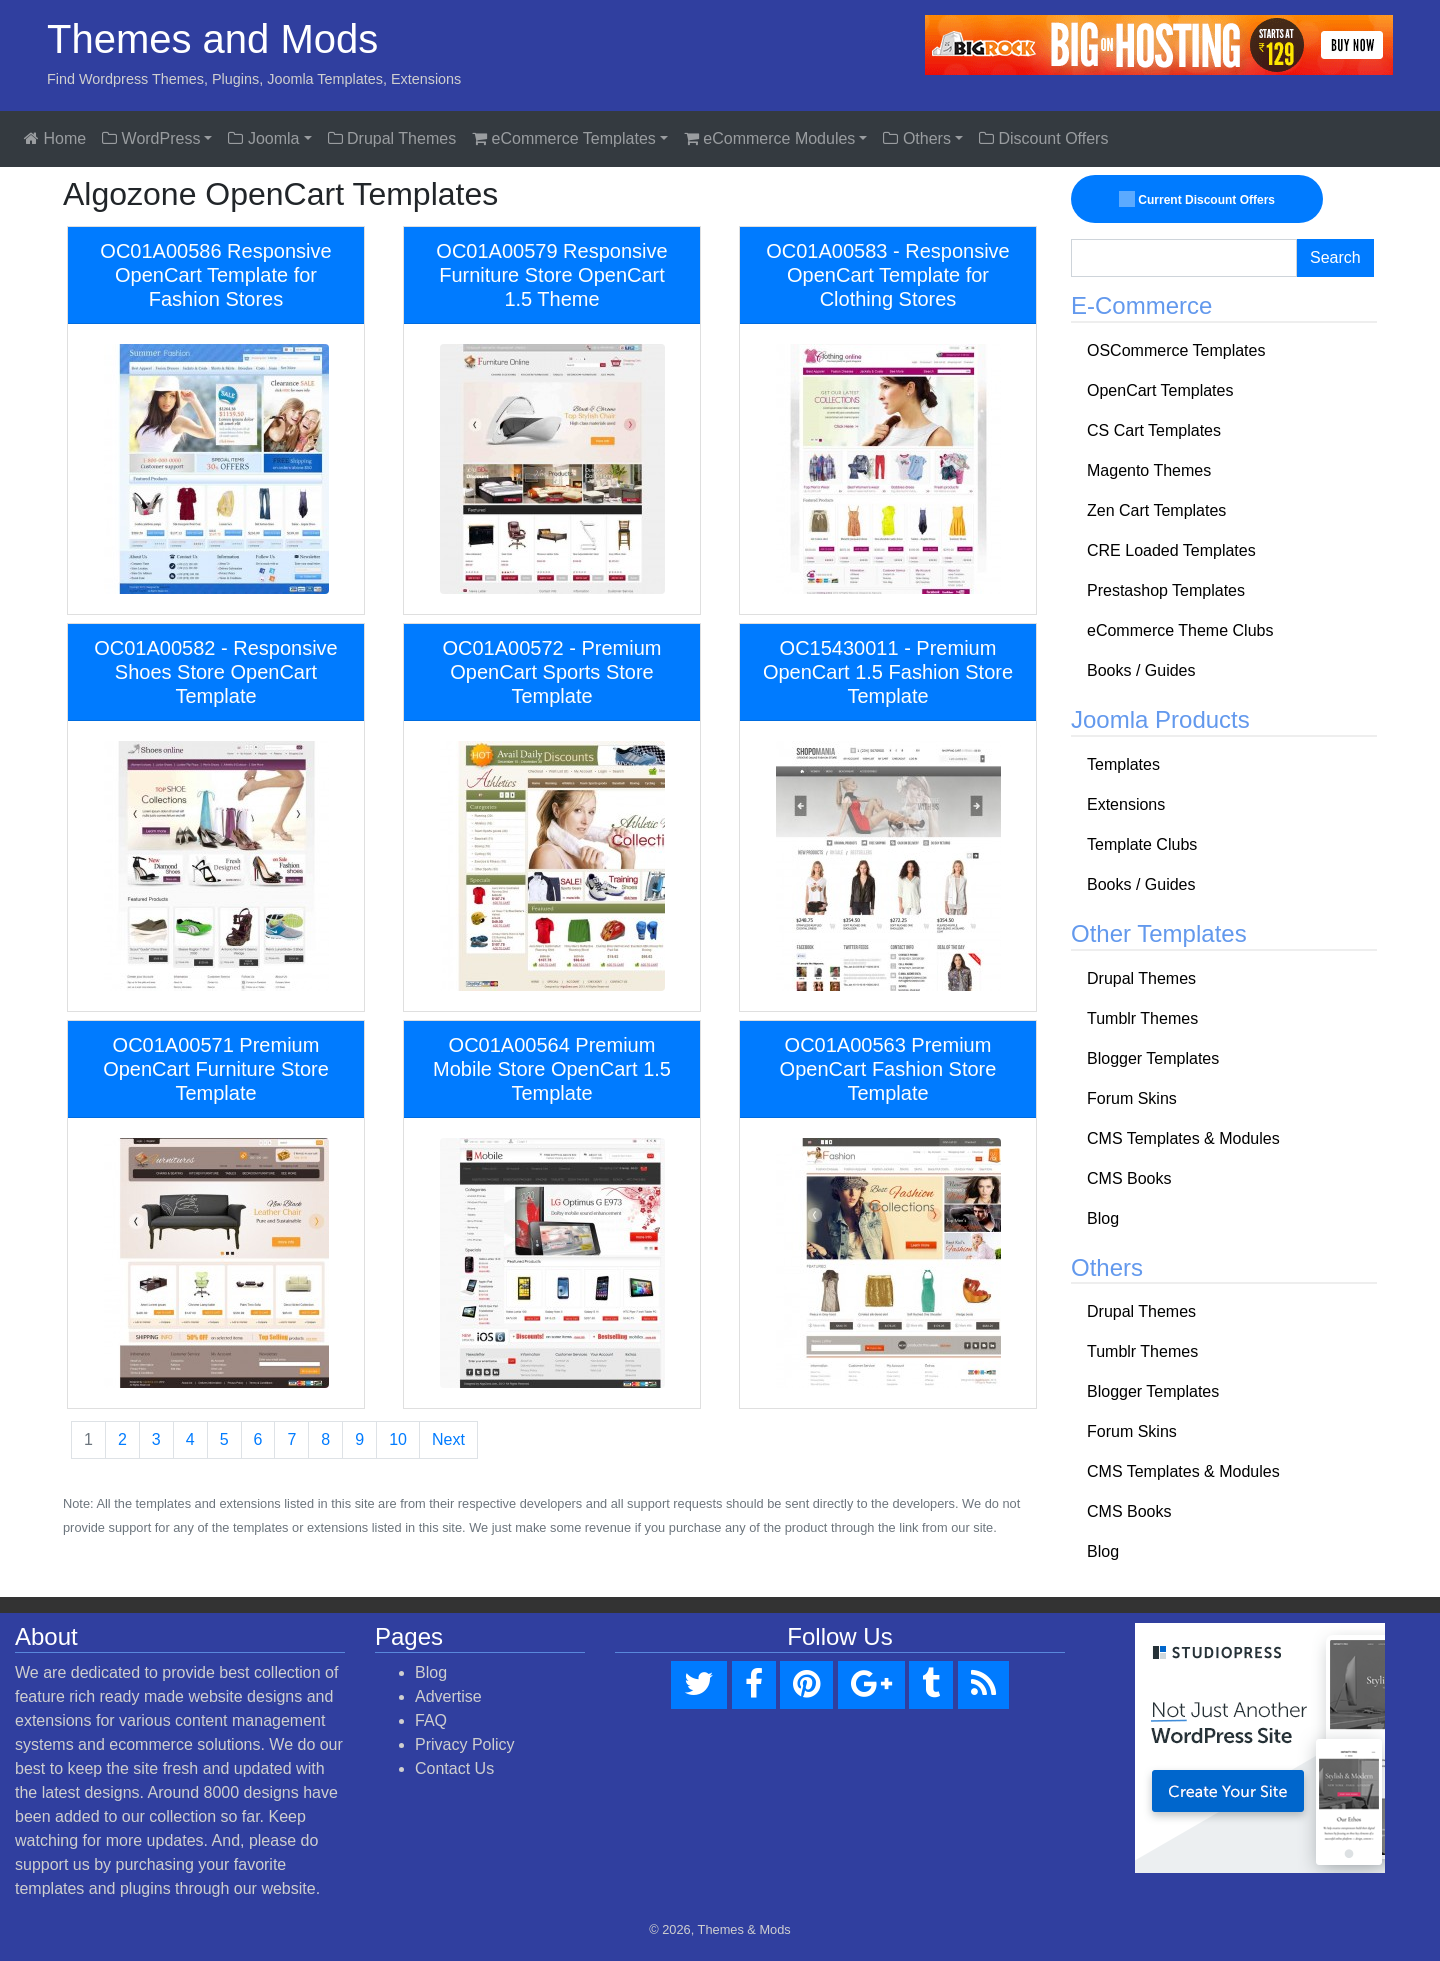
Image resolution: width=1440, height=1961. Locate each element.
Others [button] (916, 138)
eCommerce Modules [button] (770, 138)
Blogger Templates (1153, 1058)
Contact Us (454, 1768)
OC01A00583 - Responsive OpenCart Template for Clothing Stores (887, 275)
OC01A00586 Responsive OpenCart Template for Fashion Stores (215, 275)
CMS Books (1129, 1178)
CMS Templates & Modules (1183, 1138)
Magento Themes (1149, 470)
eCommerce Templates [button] (564, 138)
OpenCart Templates (1160, 390)
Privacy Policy (465, 1744)
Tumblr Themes (1142, 1018)
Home (55, 138)
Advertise (448, 1696)
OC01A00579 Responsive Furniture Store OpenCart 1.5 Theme (551, 275)
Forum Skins (1132, 1098)
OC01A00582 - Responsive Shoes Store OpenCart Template (215, 672)
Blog (1103, 1218)
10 (398, 1439)
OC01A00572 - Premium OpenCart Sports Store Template (552, 672)
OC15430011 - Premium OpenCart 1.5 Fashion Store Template (888, 672)
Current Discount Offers (1197, 199)
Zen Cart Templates (1156, 510)
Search (1335, 257)
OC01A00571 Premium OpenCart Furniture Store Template (216, 1069)
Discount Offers (1043, 138)
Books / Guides (1141, 670)
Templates (1123, 764)
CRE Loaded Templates (1171, 550)
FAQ (431, 1720)
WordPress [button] (151, 138)
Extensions (1126, 804)
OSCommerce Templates (1176, 350)
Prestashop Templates (1166, 590)
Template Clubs (1142, 844)
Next (448, 1439)
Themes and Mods (212, 39)
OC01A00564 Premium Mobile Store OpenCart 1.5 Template (552, 1069)
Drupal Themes (392, 138)
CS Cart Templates (1154, 430)
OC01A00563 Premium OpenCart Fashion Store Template (888, 1069)
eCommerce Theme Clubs (1180, 630)
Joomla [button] (263, 138)
